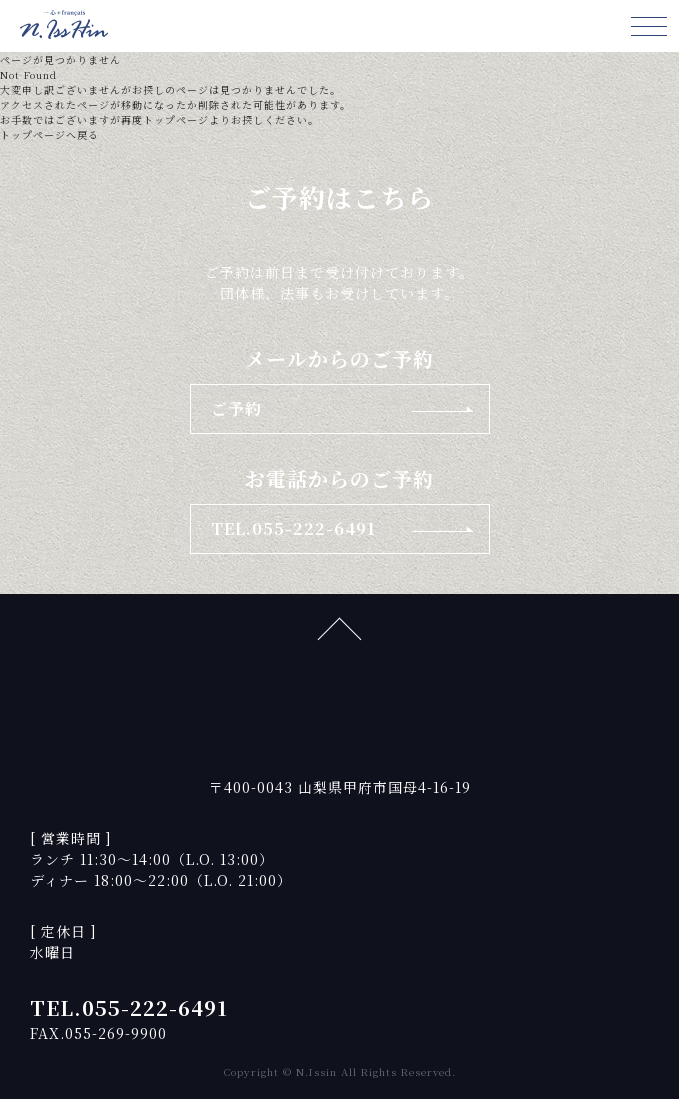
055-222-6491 (155, 1007)
